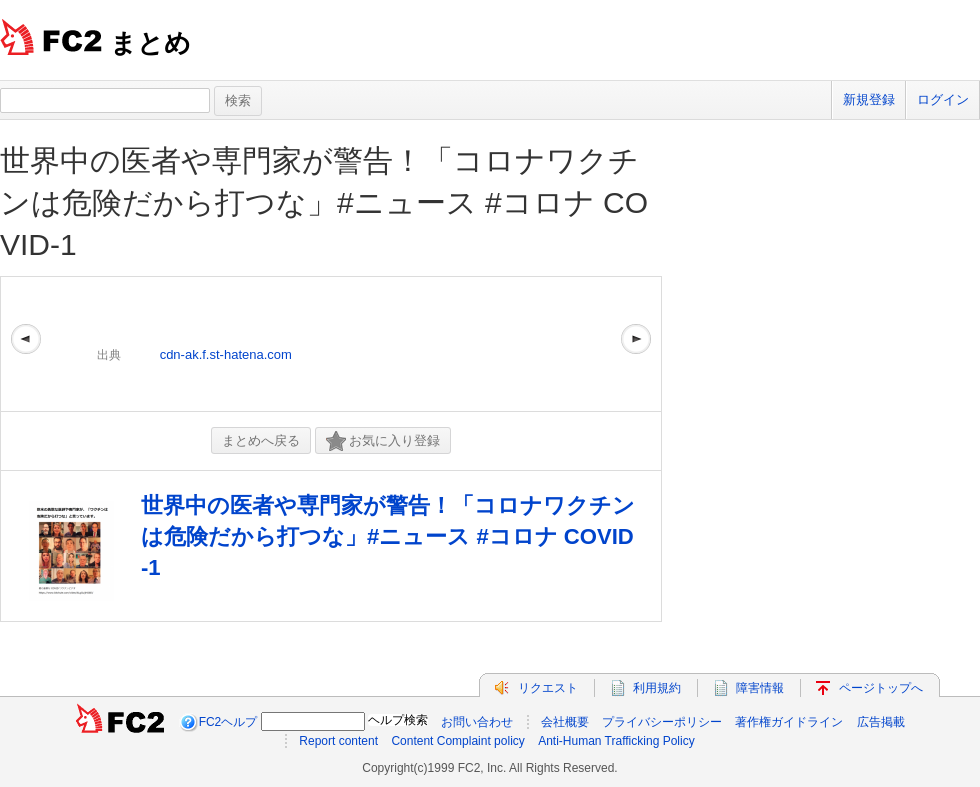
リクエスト (548, 688)
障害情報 (760, 688)
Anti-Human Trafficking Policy (616, 741)
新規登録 (869, 99)
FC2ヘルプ (228, 722)
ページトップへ (881, 688)
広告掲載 (881, 722)
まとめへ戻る (261, 440)
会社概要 (565, 722)
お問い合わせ (477, 722)
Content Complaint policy (457, 741)
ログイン (943, 99)
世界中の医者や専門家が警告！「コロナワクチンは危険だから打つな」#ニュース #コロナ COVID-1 (324, 202)
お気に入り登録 (383, 441)
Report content (338, 741)
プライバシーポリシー (662, 722)
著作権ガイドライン (789, 722)
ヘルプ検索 (398, 720)
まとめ (150, 43)
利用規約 (657, 688)
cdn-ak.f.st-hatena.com (226, 354)
